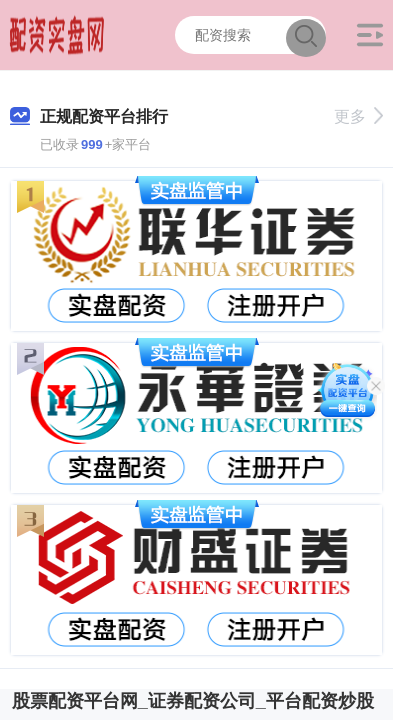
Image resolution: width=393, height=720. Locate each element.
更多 (358, 116)
